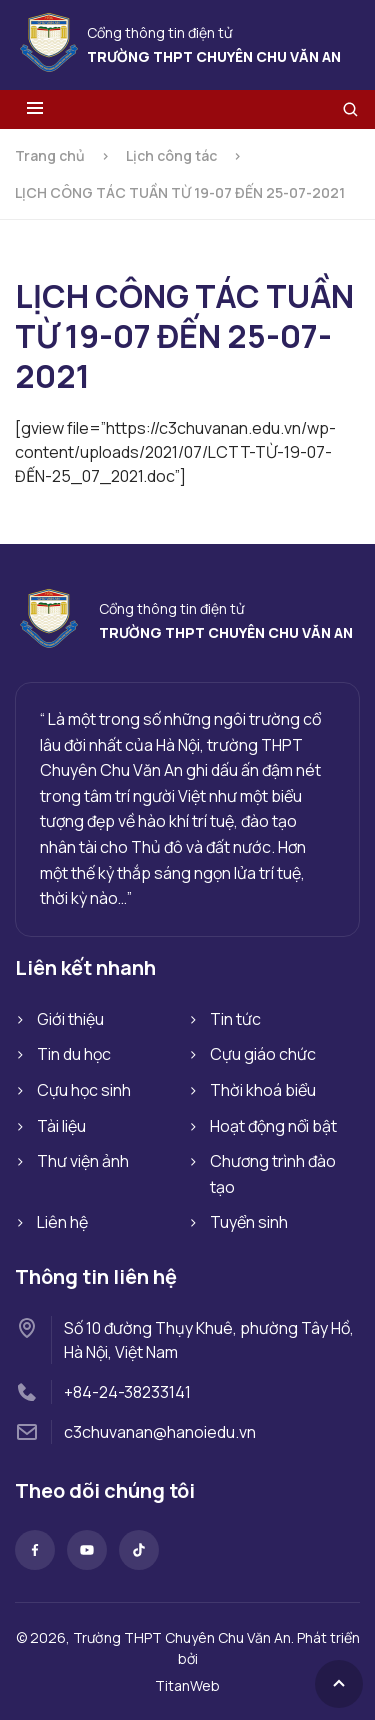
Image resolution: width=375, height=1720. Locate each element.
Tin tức (235, 1019)
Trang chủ (50, 155)
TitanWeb (187, 1685)
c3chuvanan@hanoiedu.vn (160, 1432)
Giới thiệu (70, 1019)
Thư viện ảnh (83, 1161)
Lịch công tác (171, 155)
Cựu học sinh (84, 1090)
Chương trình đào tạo (273, 1174)
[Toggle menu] (35, 109)
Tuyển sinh (249, 1222)
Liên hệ (62, 1222)
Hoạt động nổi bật (273, 1126)
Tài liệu (61, 1126)
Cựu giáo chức (263, 1054)
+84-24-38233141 (127, 1392)
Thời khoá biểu (263, 1090)
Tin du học (74, 1054)
